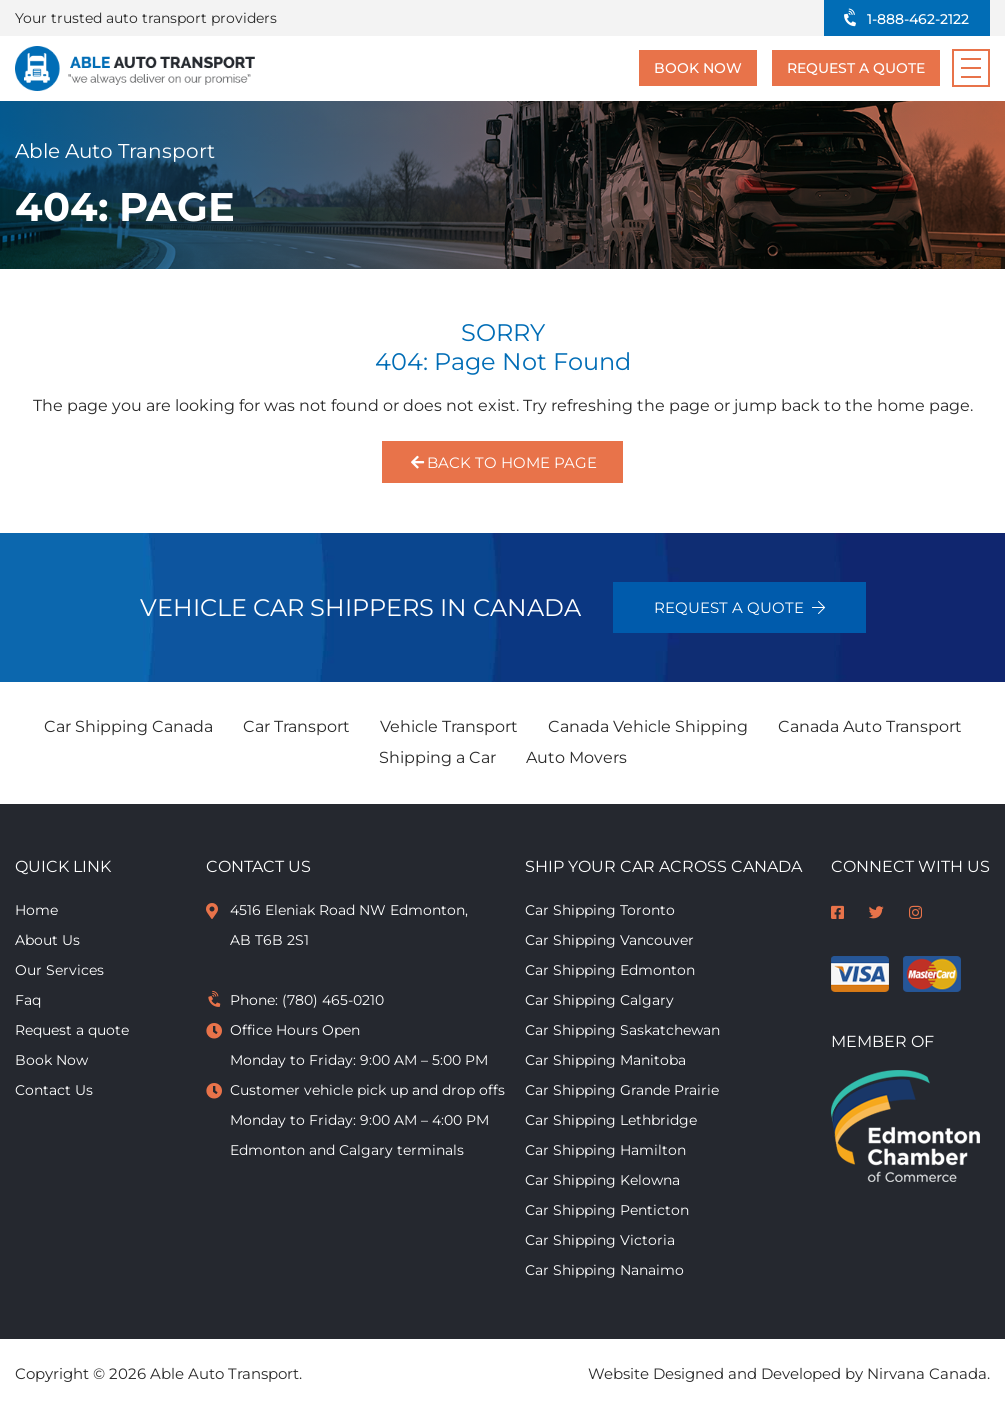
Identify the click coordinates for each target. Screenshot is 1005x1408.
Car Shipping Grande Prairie (622, 1090)
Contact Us (54, 1090)
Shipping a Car (437, 757)
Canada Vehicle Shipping (648, 726)
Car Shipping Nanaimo (604, 1270)
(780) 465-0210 (333, 1000)
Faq (28, 1000)
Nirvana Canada (927, 1373)
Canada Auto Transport (870, 726)
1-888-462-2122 (918, 19)
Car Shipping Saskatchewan (622, 1030)
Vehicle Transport (449, 726)
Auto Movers (576, 757)
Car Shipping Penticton (607, 1210)
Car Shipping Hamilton (605, 1150)
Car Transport (296, 726)
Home (36, 910)
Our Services (59, 970)
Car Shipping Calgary (599, 1000)
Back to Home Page (502, 462)
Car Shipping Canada (128, 726)
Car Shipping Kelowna (602, 1180)
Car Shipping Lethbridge (611, 1120)
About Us (47, 940)
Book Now (698, 68)
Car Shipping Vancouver (609, 940)
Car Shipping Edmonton (610, 970)
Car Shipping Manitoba (605, 1060)
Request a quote (856, 68)
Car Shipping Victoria (600, 1240)
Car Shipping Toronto (600, 910)
